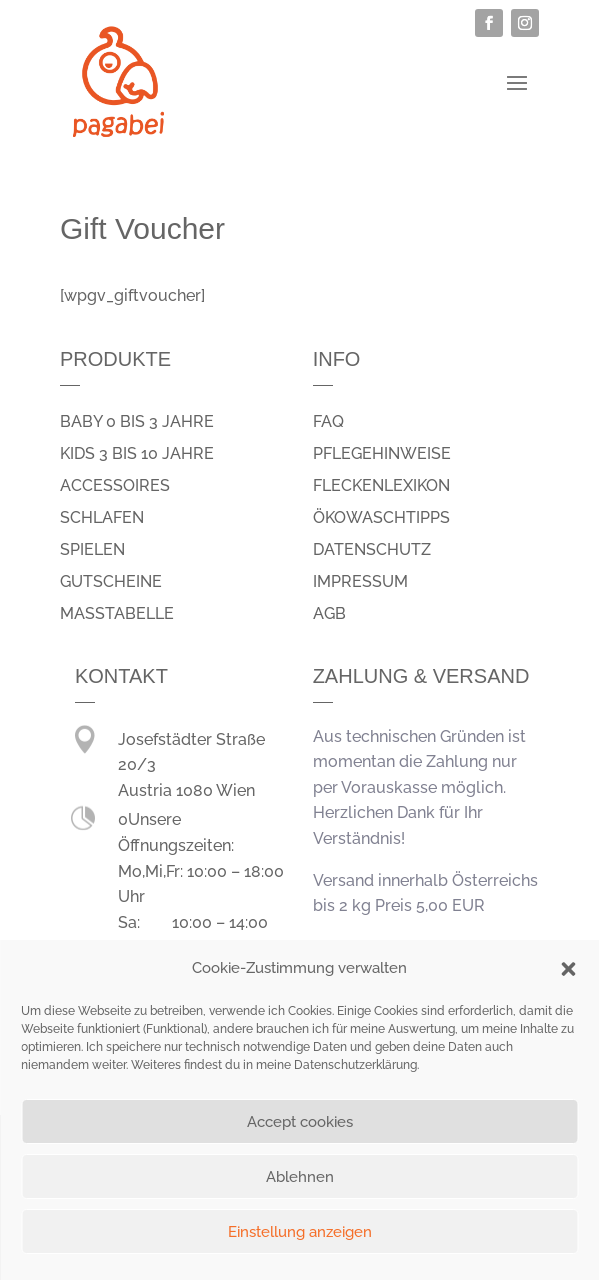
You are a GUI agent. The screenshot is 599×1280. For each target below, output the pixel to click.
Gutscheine (111, 581)
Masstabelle (117, 613)
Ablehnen (300, 1177)
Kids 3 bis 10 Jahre (137, 453)
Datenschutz (372, 549)
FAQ (328, 421)
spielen (92, 549)
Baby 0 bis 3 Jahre (137, 421)
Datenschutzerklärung (355, 1065)
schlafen (102, 517)
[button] (568, 969)
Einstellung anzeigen (300, 1232)
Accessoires (115, 485)
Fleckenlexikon (381, 485)
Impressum (360, 581)
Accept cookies (300, 1122)
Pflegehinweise (382, 453)
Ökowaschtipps (381, 517)
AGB (329, 613)
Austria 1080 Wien (186, 790)
